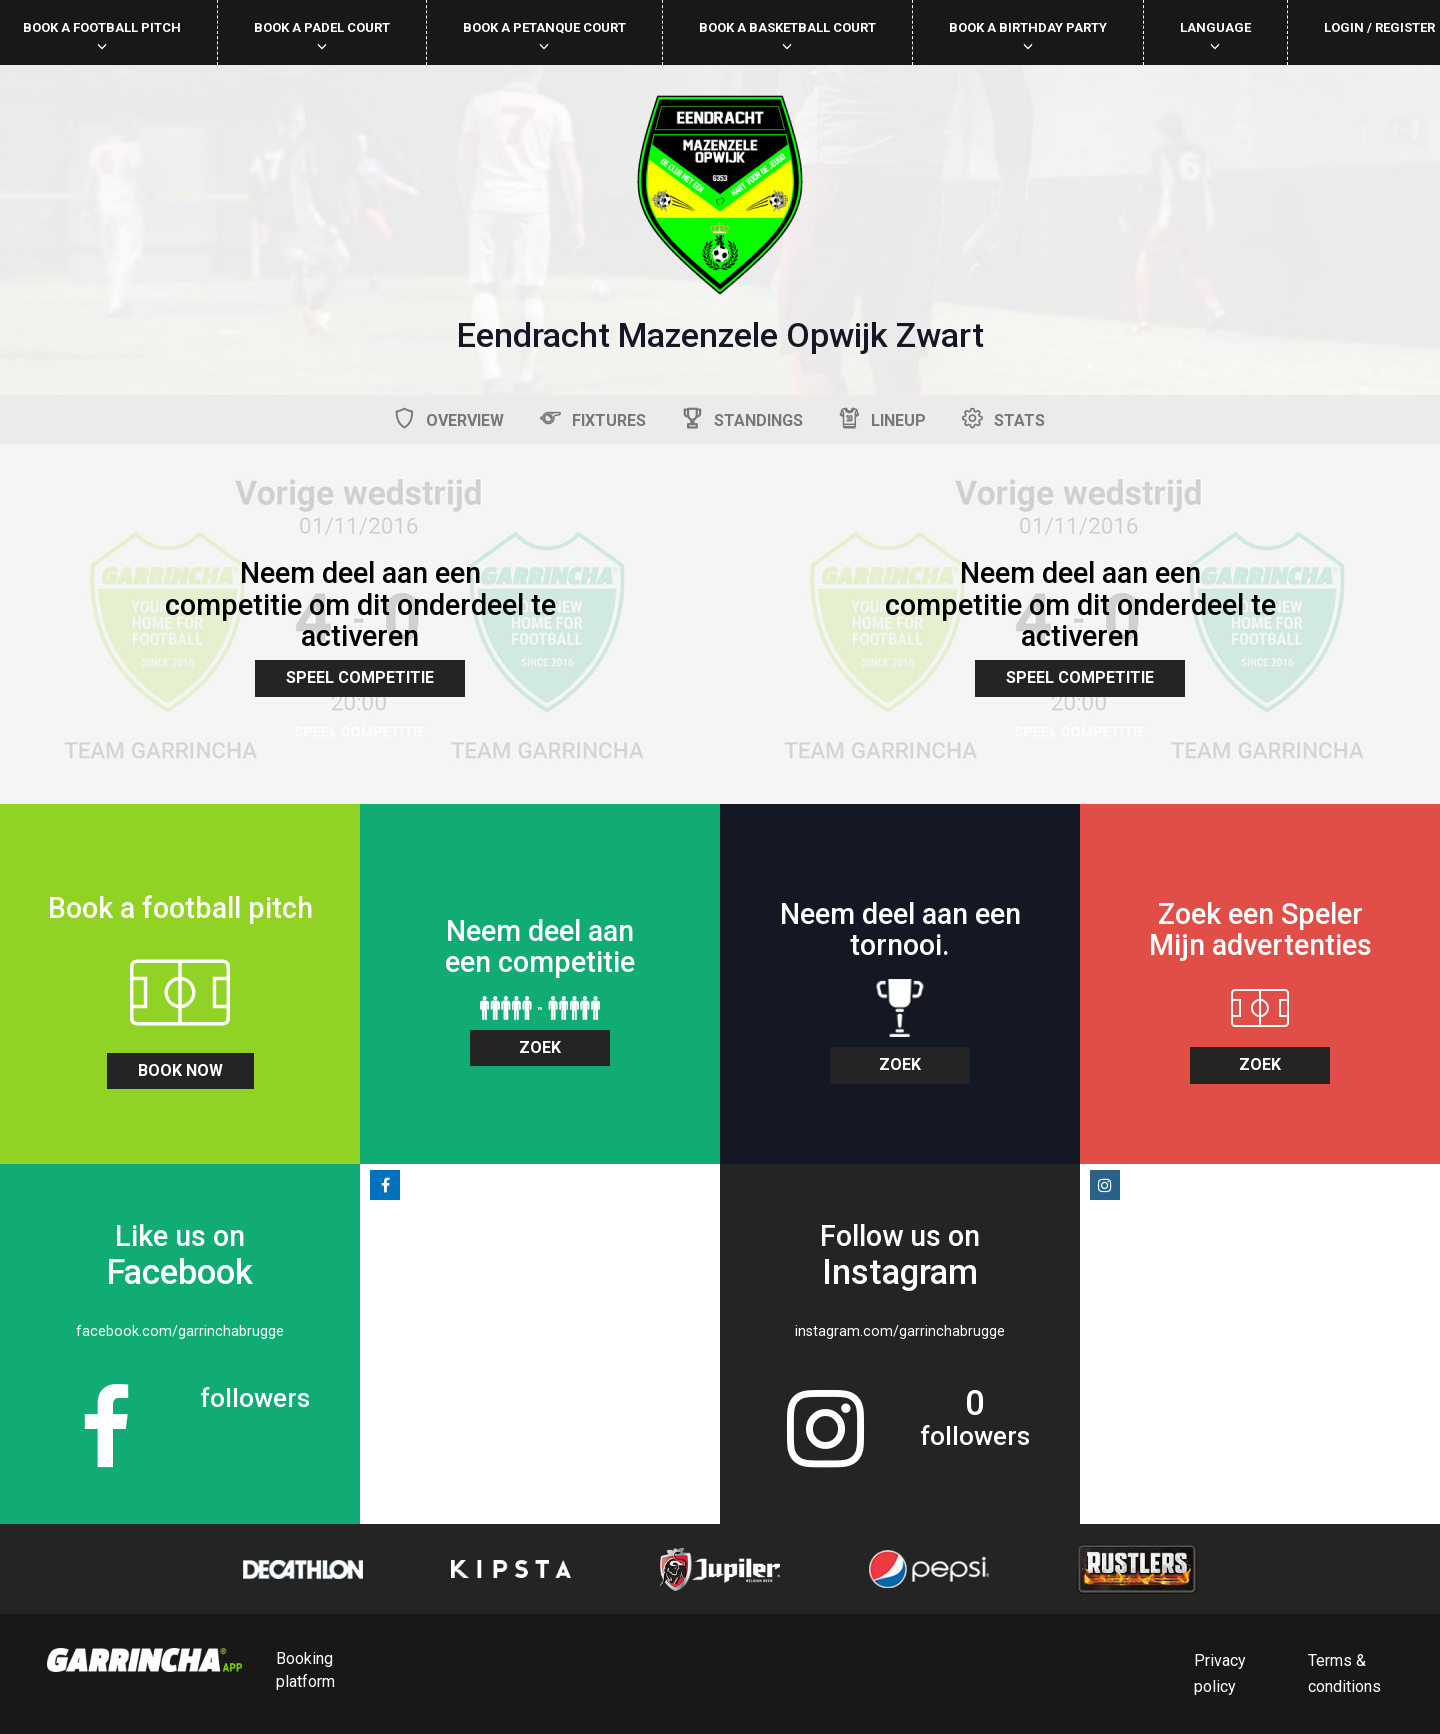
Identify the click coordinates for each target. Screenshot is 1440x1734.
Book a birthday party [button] (1028, 35)
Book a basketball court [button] (787, 35)
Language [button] (1215, 35)
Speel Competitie (360, 677)
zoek (540, 1047)
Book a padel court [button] (322, 35)
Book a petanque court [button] (544, 35)
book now (180, 1070)
